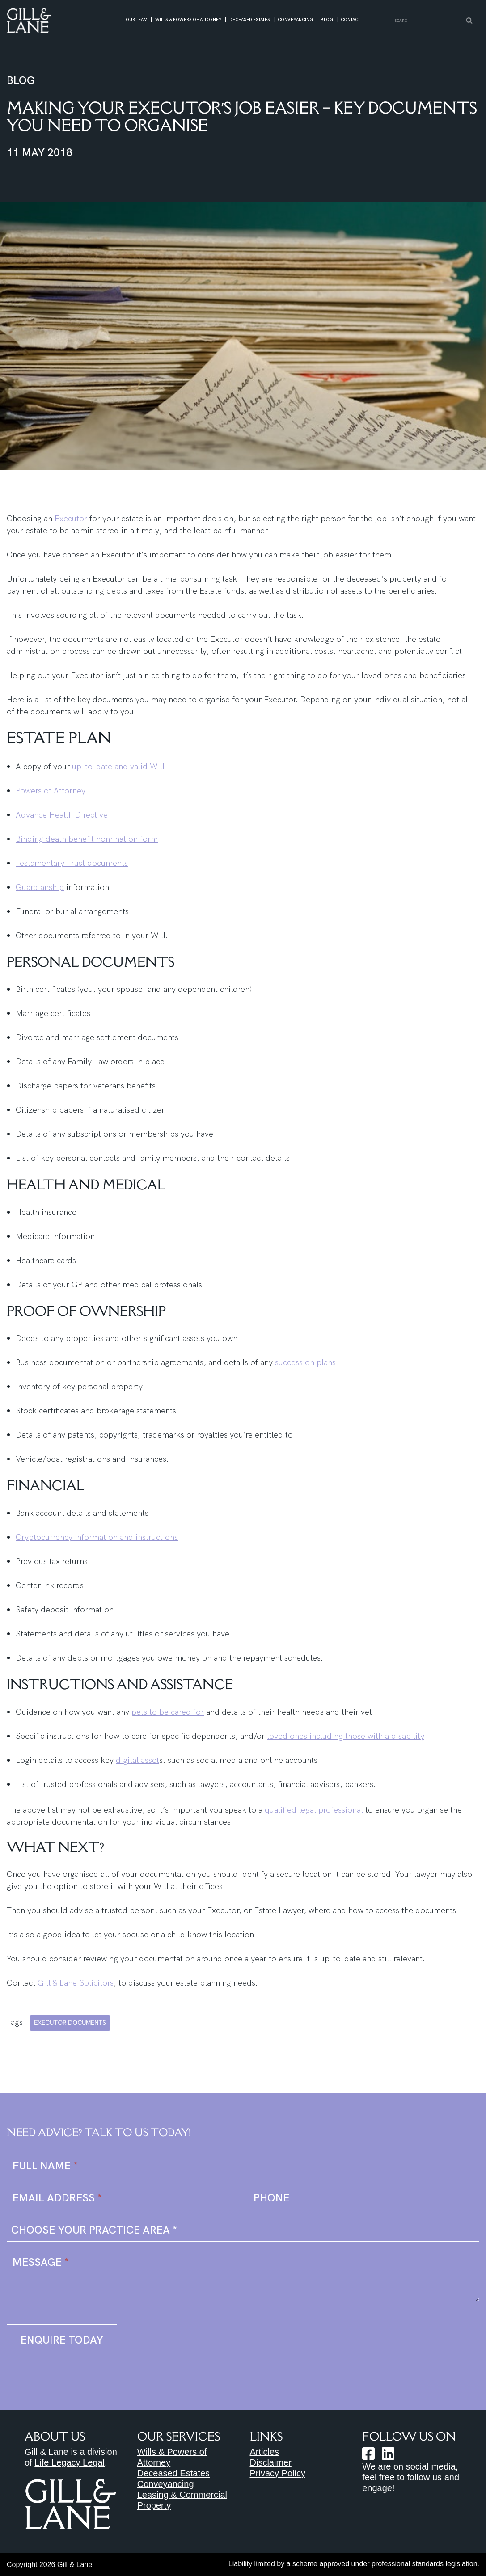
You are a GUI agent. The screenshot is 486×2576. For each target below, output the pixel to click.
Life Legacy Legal (69, 2462)
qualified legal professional (314, 1809)
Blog (327, 19)
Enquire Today (62, 2340)
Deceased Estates (249, 19)
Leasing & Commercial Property (182, 2500)
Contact (350, 19)
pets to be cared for (167, 1712)
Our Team (137, 19)
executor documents (70, 2023)
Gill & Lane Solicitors (76, 1982)
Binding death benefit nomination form (87, 839)
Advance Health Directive (62, 814)
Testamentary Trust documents (72, 863)
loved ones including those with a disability (345, 1736)
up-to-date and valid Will (118, 766)
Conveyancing (295, 19)
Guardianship (40, 887)
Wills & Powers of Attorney (188, 19)
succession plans (305, 1362)
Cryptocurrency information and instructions (97, 1537)
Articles (264, 2452)
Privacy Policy (277, 2473)
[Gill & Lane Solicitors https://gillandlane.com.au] (29, 20)
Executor (71, 518)
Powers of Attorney (50, 790)
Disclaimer (271, 2462)
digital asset (137, 1760)
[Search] (426, 21)
